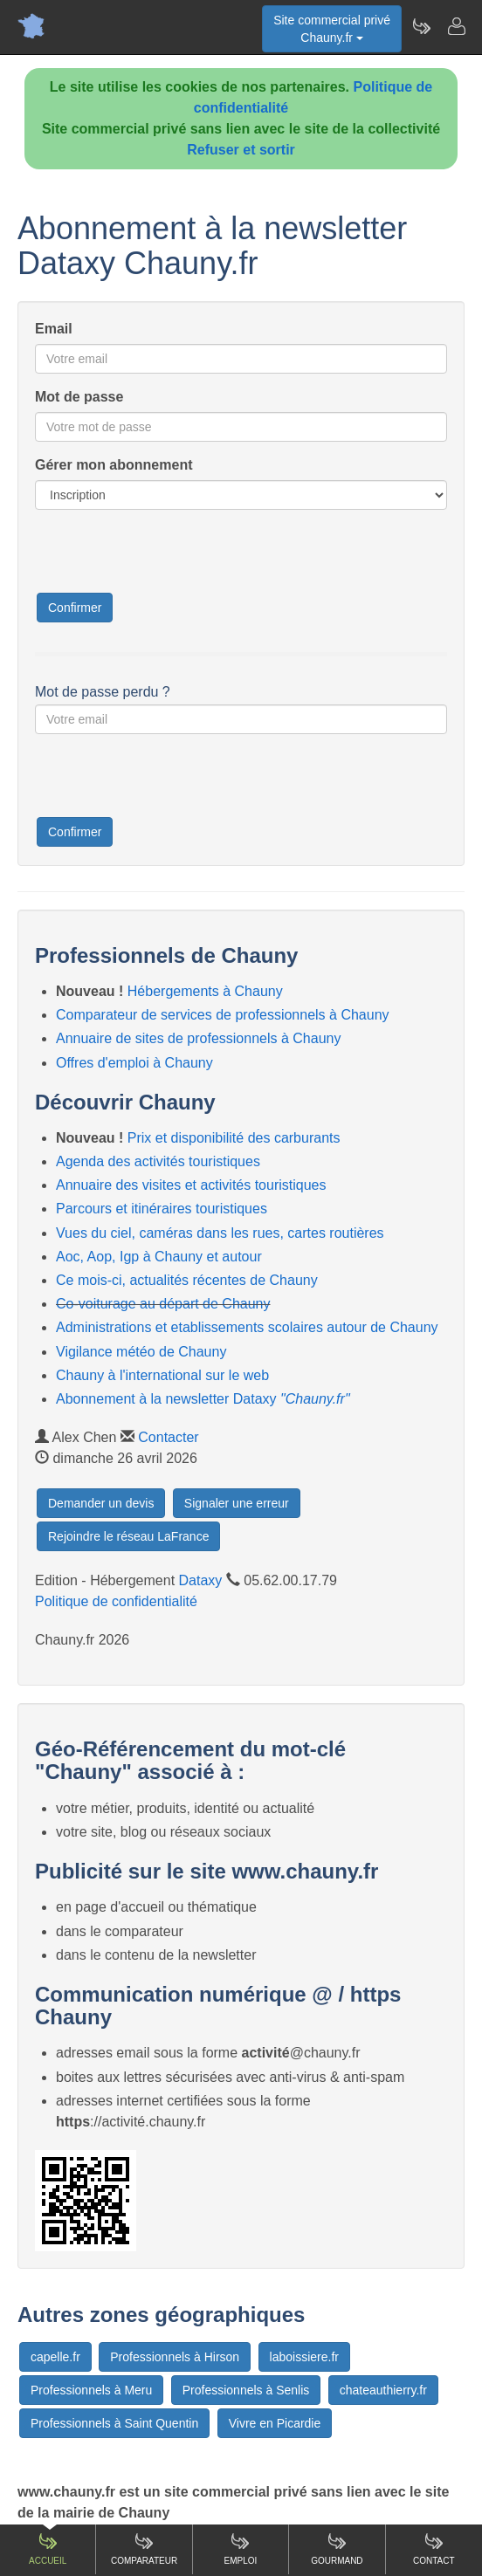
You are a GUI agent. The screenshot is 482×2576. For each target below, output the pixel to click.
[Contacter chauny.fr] (455, 26)
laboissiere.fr (304, 2357)
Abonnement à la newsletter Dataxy (203, 1398)
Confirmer (74, 608)
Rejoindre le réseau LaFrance (128, 1536)
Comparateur (144, 2548)
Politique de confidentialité (116, 1601)
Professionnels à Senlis (246, 2390)
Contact (434, 2548)
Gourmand (336, 2548)
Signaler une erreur (236, 1503)
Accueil (47, 2548)
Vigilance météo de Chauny (141, 1351)
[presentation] (167, 557)
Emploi (241, 2548)
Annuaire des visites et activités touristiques (191, 1185)
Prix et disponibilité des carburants (234, 1137)
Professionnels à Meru (91, 2390)
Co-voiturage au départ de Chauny (163, 1303)
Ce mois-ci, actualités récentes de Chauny (187, 1280)
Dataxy (201, 1580)
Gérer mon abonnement (113, 464)
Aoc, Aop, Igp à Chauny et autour (159, 1256)
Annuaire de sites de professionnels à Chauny (198, 1038)
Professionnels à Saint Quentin (114, 2423)
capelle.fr (55, 2357)
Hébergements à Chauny (205, 991)
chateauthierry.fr (383, 2390)
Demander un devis (101, 1503)
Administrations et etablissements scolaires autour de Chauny (247, 1327)
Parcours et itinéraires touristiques (161, 1208)
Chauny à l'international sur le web (162, 1375)
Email (53, 328)
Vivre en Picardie (275, 2423)
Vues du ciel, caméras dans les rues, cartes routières (220, 1233)
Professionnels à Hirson (174, 2357)
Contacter (168, 1437)
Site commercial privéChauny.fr (331, 29)
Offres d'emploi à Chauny (134, 1062)
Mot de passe (79, 396)
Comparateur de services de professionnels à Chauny (222, 1014)
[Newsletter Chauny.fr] (420, 26)
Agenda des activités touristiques (158, 1161)
